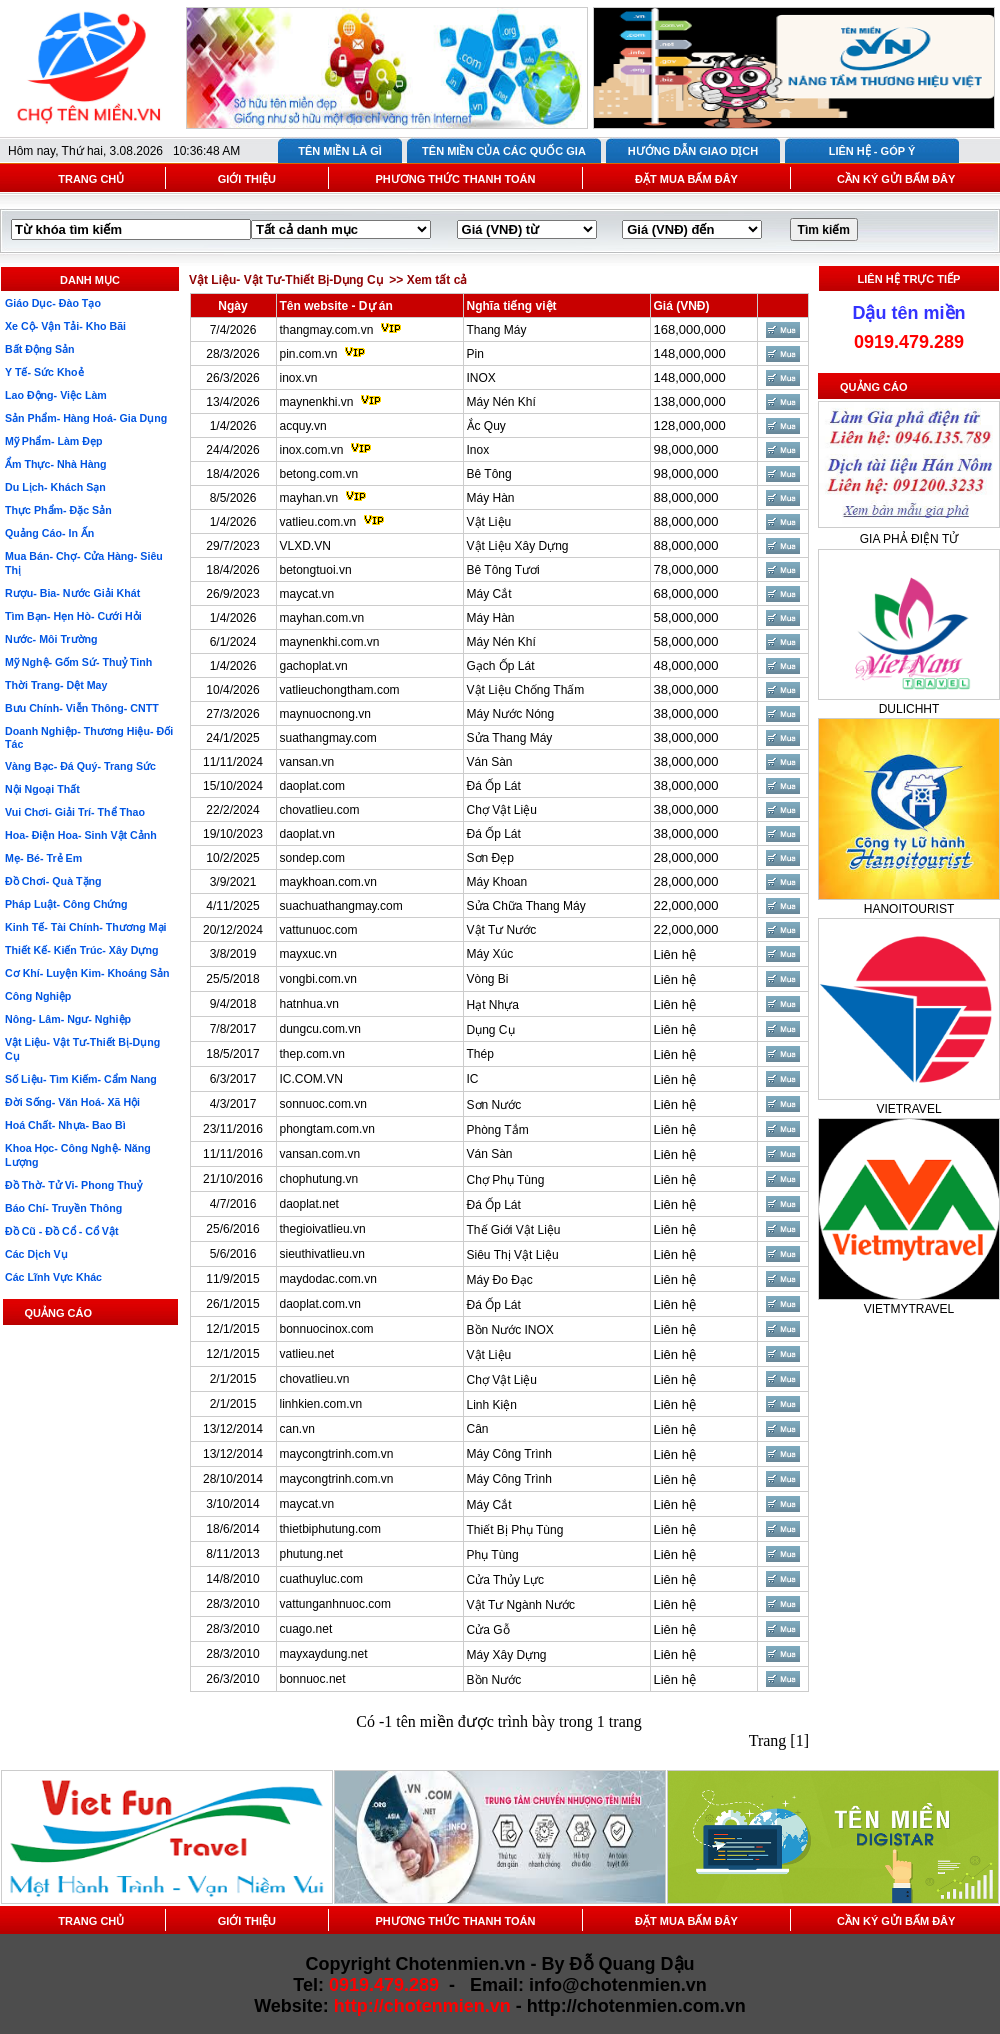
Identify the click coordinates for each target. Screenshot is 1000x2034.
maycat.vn (307, 594)
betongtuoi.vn (316, 570)
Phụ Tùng (493, 1555)
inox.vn (299, 378)
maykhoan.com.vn (328, 882)
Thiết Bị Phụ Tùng (515, 1530)
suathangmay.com (328, 738)
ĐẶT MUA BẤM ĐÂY (686, 179)
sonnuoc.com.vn (323, 1104)
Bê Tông (489, 474)
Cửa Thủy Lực (505, 1580)
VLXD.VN (305, 546)
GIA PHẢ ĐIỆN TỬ (909, 539)
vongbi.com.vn (318, 979)
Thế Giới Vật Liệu (514, 1230)
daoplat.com (312, 786)
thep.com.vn (312, 1054)
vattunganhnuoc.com (335, 1604)
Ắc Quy (486, 426)
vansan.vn (307, 762)
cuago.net (306, 1629)
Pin (475, 354)
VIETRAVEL (908, 1109)
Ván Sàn (490, 762)
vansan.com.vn (320, 1154)
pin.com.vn (309, 354)
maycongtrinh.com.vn (337, 1454)
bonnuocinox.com (327, 1329)
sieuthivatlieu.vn (322, 1254)
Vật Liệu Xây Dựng (518, 546)
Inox (478, 450)
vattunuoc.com (319, 930)
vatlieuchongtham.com (340, 690)
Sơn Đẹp (490, 858)
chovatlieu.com (320, 810)
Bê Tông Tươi (503, 570)
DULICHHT (909, 709)
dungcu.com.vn (320, 1029)
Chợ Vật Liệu (502, 810)
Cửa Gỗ (488, 1630)
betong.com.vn (319, 474)
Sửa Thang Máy (510, 738)
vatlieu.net (307, 1354)
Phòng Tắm (498, 1130)
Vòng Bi (488, 979)
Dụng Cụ (491, 1030)
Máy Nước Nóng (511, 714)
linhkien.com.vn (321, 1404)
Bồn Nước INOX (510, 1330)
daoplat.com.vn (320, 1304)
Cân (478, 1429)
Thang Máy (497, 330)
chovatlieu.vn (315, 1379)
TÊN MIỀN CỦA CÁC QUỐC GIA (504, 151)
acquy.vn (303, 426)
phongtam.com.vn (327, 1129)
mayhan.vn (309, 498)
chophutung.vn (319, 1179)
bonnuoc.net (313, 1679)
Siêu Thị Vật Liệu (513, 1255)
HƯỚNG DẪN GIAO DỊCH (693, 151)
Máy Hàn (491, 498)
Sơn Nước (494, 1105)
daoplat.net (309, 1204)
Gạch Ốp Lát (501, 666)
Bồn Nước (494, 1680)
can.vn (297, 1429)
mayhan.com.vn (322, 618)
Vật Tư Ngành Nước (521, 1605)
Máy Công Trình (509, 1454)
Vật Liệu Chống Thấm (526, 690)
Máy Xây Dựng (507, 1655)
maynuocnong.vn (325, 714)
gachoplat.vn (314, 666)
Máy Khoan (497, 882)
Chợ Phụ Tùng (506, 1180)
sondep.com (312, 858)
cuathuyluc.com (321, 1579)
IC (473, 1079)
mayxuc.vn (308, 954)
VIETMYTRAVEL (909, 1309)
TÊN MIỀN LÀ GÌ (340, 151)
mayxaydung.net (324, 1654)
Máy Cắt (489, 594)
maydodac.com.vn (328, 1279)
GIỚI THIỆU (247, 179)
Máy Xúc (490, 954)
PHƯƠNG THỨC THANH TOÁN (455, 179)
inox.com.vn (312, 450)
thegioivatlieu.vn (323, 1229)
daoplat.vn (307, 834)
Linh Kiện (492, 1405)
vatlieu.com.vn (318, 522)
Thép (480, 1054)
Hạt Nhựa (493, 1005)
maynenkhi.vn (317, 402)
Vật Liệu (489, 522)
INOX (481, 378)
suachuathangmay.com (341, 906)
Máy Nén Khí (501, 402)
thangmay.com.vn (327, 330)
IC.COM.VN (311, 1079)
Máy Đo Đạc (500, 1280)
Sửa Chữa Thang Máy (526, 906)
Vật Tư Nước (502, 930)
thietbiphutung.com (330, 1529)
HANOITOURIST (909, 909)
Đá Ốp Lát (494, 786)
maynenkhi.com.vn (330, 642)
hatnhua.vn (309, 1004)
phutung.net (311, 1554)
